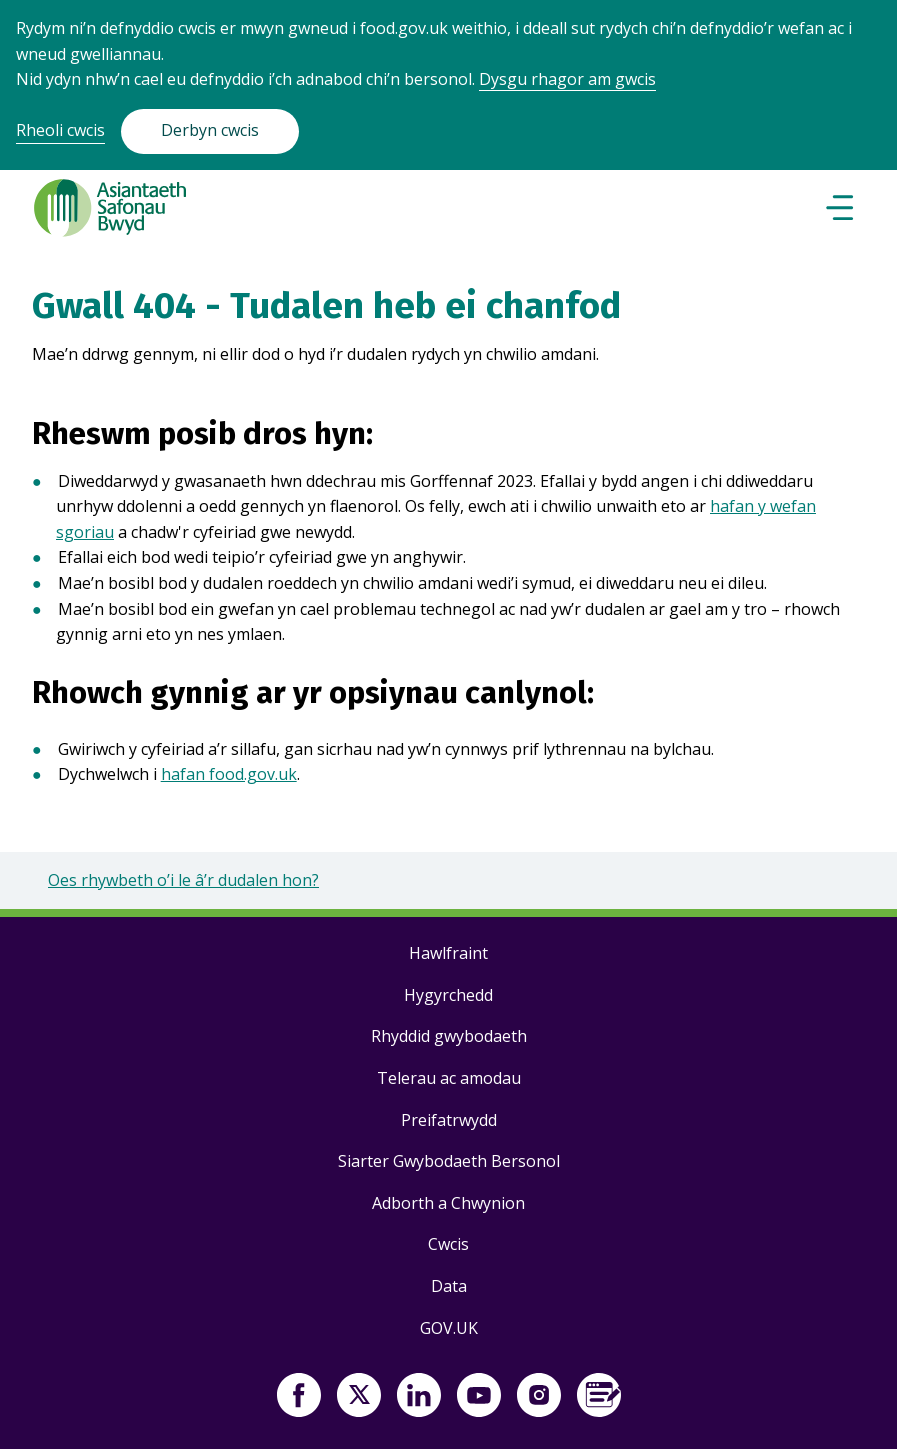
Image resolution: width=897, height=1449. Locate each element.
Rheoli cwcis (60, 130)
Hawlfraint (448, 953)
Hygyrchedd (448, 995)
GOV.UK (449, 1328)
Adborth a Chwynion (448, 1203)
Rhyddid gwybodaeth (449, 1036)
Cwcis (448, 1244)
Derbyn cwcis (210, 130)
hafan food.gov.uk (229, 774)
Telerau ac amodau (449, 1078)
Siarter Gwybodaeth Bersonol (449, 1161)
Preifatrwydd (449, 1120)
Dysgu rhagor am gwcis (567, 79)
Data (449, 1286)
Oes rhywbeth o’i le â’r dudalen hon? (183, 880)
